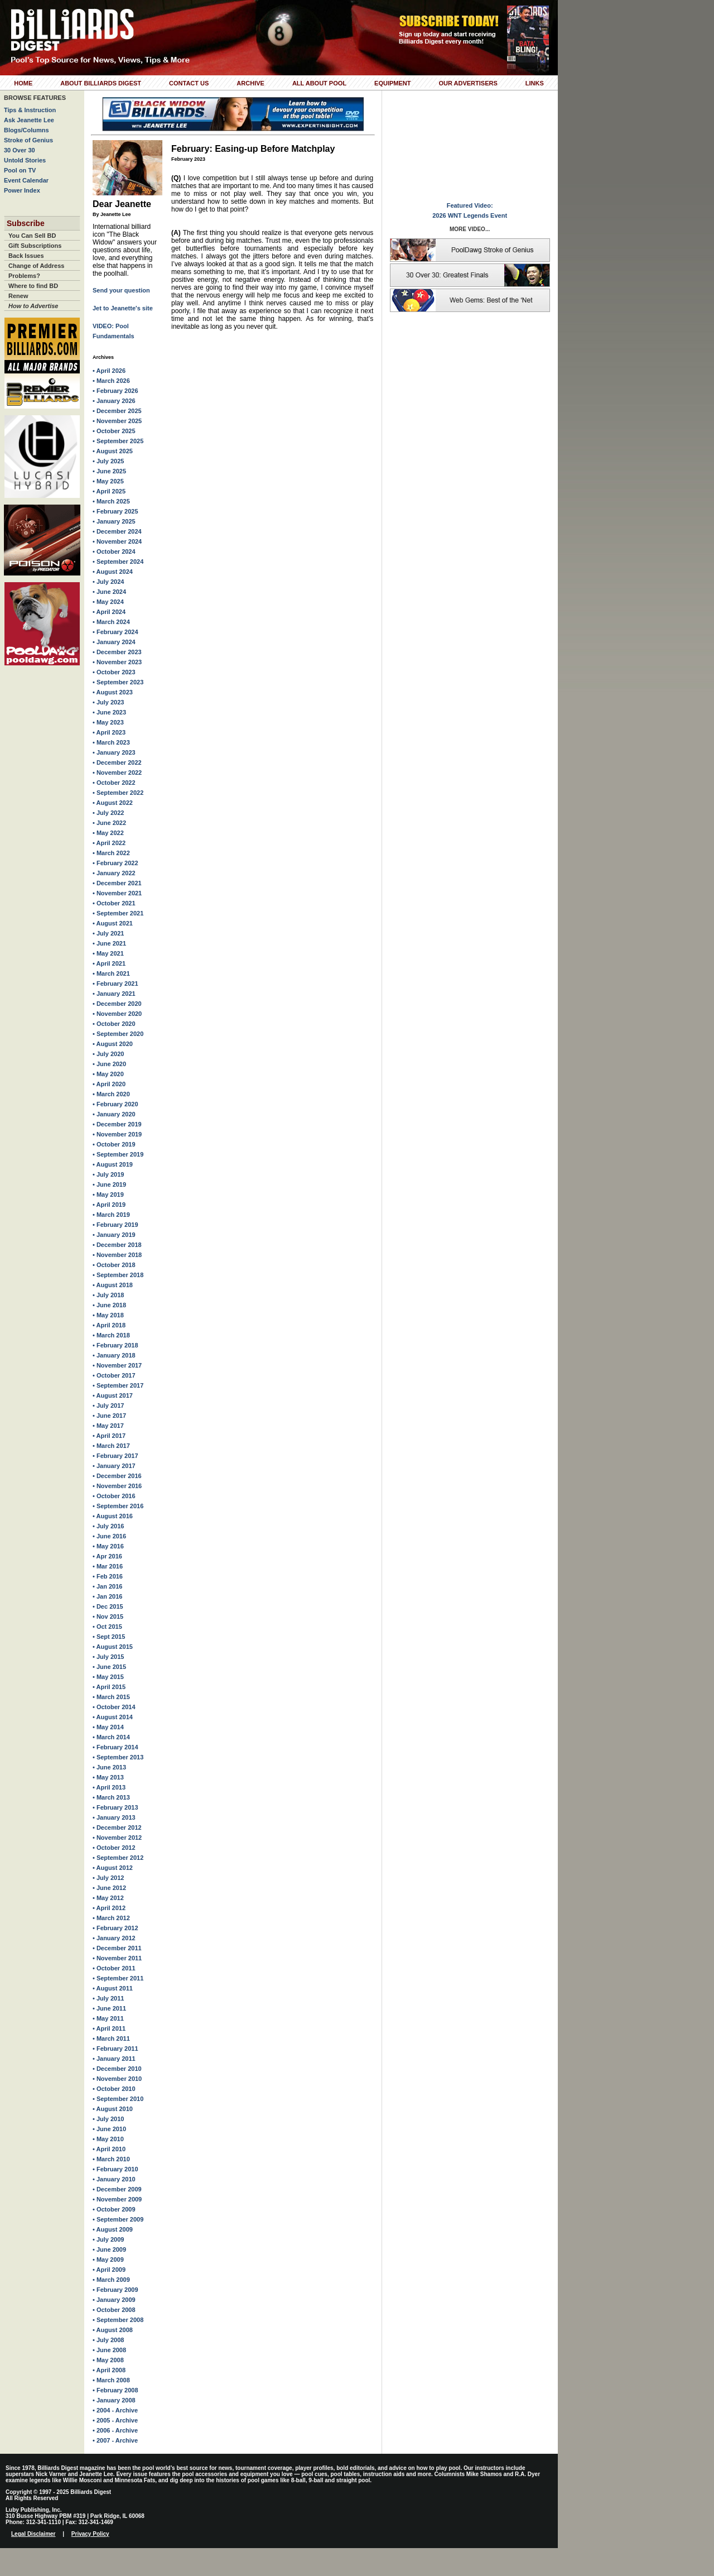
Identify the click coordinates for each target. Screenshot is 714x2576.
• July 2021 (108, 933)
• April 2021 (109, 963)
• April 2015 (109, 1686)
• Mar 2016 (108, 1566)
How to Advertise (33, 306)
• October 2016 (114, 1496)
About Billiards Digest (100, 83)
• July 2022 (108, 812)
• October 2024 (114, 551)
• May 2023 (108, 722)
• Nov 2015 (108, 1616)
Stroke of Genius (28, 140)
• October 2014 (114, 1707)
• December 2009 (117, 2189)
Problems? (24, 275)
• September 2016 (118, 1506)
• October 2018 (114, 1264)
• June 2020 (109, 1064)
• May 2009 (108, 2259)
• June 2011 (109, 2008)
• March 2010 (111, 2159)
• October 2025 (114, 431)
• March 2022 (111, 853)
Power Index (22, 190)
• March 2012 (111, 1918)
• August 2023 (113, 692)
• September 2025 (118, 441)
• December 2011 (117, 1948)
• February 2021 (115, 983)
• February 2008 (115, 2390)
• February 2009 (115, 2289)
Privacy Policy (90, 2534)
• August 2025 (113, 451)
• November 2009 (117, 2199)
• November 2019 (117, 1134)
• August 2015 (113, 1646)
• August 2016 (113, 1516)
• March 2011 (111, 2038)
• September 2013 (118, 1757)
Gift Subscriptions (34, 245)
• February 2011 (115, 2048)
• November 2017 (117, 1365)
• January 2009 (114, 2299)
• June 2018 (109, 1305)
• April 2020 (109, 1084)
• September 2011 (118, 1978)
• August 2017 (113, 1395)
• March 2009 (111, 2279)
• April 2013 (109, 1787)
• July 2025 (108, 461)
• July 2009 (108, 2239)
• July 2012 (108, 1877)
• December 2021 (117, 883)
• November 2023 (117, 662)
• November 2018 (117, 1254)
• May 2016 (108, 1546)
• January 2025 (114, 521)
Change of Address (36, 265)
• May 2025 (108, 481)
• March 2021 (111, 973)
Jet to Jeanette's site (123, 308)
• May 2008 (108, 2360)
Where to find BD (33, 285)
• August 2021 (113, 923)
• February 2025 (115, 511)
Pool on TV (20, 170)
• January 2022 (114, 873)
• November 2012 (117, 1837)
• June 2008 (109, 2350)
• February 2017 (115, 1455)
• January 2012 (114, 1938)
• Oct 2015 (107, 1626)
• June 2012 (109, 1887)
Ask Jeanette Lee (29, 120)
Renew (18, 295)
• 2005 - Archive (115, 2420)
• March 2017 (111, 1445)
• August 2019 (113, 1164)
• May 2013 (108, 1777)
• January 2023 (114, 752)
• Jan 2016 (107, 1586)
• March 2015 (111, 1697)
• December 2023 (117, 652)
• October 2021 (114, 903)
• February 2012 (115, 1928)
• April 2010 (109, 2149)
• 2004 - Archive (115, 2410)
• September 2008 (118, 2319)
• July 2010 (108, 2119)
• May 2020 (108, 1074)
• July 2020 (108, 1053)
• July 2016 (108, 1526)
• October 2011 (114, 1968)
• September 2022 (118, 792)
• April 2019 (109, 1204)
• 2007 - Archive (115, 2440)
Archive (250, 83)
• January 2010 (114, 2179)
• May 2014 (108, 1727)
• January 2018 (114, 1355)
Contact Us (189, 83)
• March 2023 (111, 742)
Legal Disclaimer (33, 2534)
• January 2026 (114, 400)
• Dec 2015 (108, 1606)
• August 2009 (113, 2229)
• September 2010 (118, 2098)
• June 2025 (109, 471)
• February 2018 (115, 1345)
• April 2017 (109, 1435)
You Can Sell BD (32, 235)
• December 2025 (117, 410)
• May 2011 (108, 2018)
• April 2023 (109, 732)
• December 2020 (117, 1003)
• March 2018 (111, 1335)
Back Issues (26, 255)
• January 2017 (114, 1465)
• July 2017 (108, 1405)
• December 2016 (117, 1475)
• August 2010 (113, 2108)
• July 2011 (108, 1998)
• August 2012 (113, 1867)
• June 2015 (109, 1666)
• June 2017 (109, 1415)
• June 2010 (109, 2129)
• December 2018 (117, 1244)
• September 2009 (118, 2219)
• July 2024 (108, 581)
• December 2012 (117, 1827)
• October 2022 (114, 782)
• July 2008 (108, 2340)
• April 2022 (109, 843)
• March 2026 (111, 380)
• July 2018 (108, 1295)
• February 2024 (115, 632)
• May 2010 (108, 2139)
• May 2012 (108, 1897)
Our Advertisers (467, 83)
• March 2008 (111, 2380)
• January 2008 (114, 2400)
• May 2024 (108, 601)
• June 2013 (109, 1767)
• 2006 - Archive (115, 2430)
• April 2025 (109, 491)
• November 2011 (117, 1958)
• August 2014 (113, 1717)
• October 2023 (114, 672)
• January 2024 (114, 642)
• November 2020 (117, 1013)
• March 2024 (111, 621)
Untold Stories (25, 160)
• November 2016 (117, 1486)
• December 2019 (117, 1124)
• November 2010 (117, 2078)
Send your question (121, 290)
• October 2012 (114, 1847)
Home (23, 83)
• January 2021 (114, 993)
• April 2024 (109, 611)
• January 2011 (114, 2058)
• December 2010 (117, 2068)
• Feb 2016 (108, 1576)
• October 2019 (114, 1144)
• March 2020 (111, 1094)
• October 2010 (114, 2088)
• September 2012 (118, 1857)
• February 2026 (115, 390)
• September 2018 (118, 1275)
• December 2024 (117, 531)
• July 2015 (108, 1656)
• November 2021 (117, 893)
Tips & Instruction (30, 110)
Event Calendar (26, 180)
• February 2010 (115, 2169)
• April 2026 (109, 370)
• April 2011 (109, 2028)
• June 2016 (109, 1536)
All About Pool (319, 83)
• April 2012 (109, 1908)
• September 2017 (118, 1385)
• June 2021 (109, 943)
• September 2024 (118, 561)
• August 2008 (113, 2329)
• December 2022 (117, 762)
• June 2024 (109, 591)
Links (534, 83)
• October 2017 (114, 1375)
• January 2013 (114, 1817)
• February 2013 (115, 1807)
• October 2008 (114, 2309)
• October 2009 (114, 2209)
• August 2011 (113, 1988)
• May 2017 (108, 1425)
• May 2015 (108, 1676)
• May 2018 (108, 1315)
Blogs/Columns (26, 130)
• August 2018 (113, 1285)
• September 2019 (118, 1154)
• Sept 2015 (109, 1636)
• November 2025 (117, 421)
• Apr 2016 (107, 1556)
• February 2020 (115, 1104)
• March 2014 (111, 1737)
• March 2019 (111, 1214)
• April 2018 (109, 1325)
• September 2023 (118, 682)
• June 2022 (109, 822)
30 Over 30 (19, 150)
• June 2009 (109, 2249)
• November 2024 (117, 541)
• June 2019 (109, 1184)
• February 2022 (115, 863)
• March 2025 (111, 501)
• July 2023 (108, 702)
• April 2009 (109, 2269)
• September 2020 (118, 1033)
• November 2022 (117, 772)
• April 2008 (109, 2370)
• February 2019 (115, 1224)
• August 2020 (113, 1043)
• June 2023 (109, 712)
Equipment (392, 83)
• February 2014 (115, 1747)
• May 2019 (108, 1194)
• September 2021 (118, 913)
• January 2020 (114, 1114)
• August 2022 (113, 802)
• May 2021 (108, 953)
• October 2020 (114, 1023)
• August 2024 (113, 571)
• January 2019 (114, 1234)
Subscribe (26, 223)
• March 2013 (111, 1797)
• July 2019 (108, 1174)
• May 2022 (108, 832)
